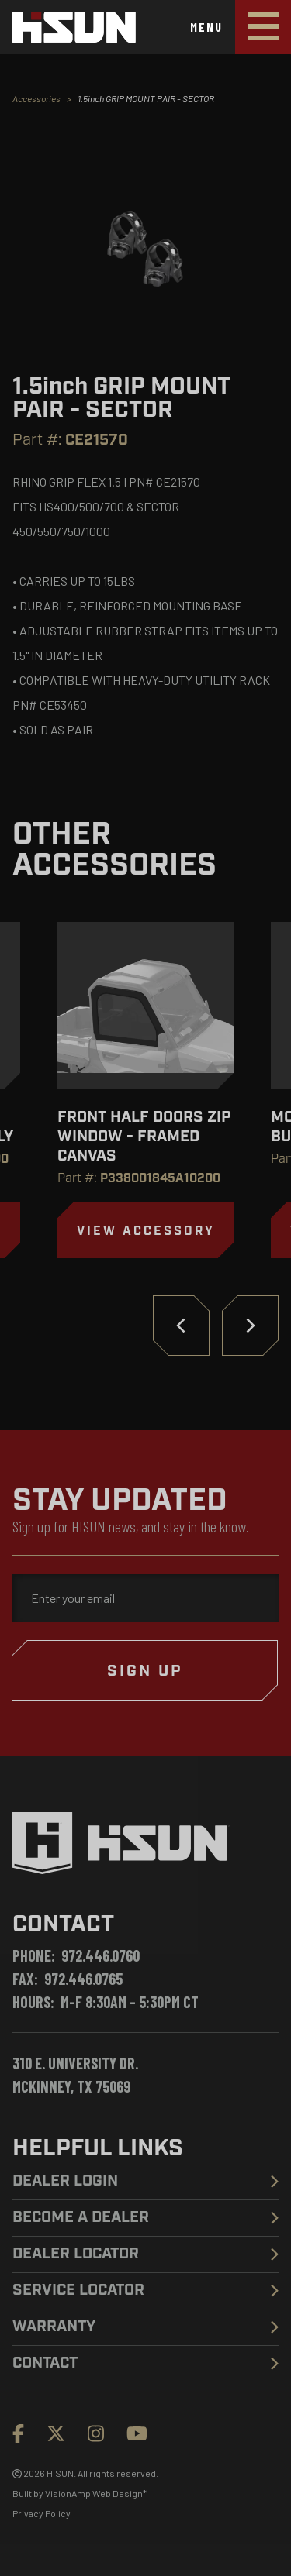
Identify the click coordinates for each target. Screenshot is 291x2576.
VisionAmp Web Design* (96, 2493)
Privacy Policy (41, 2513)
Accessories (36, 98)
